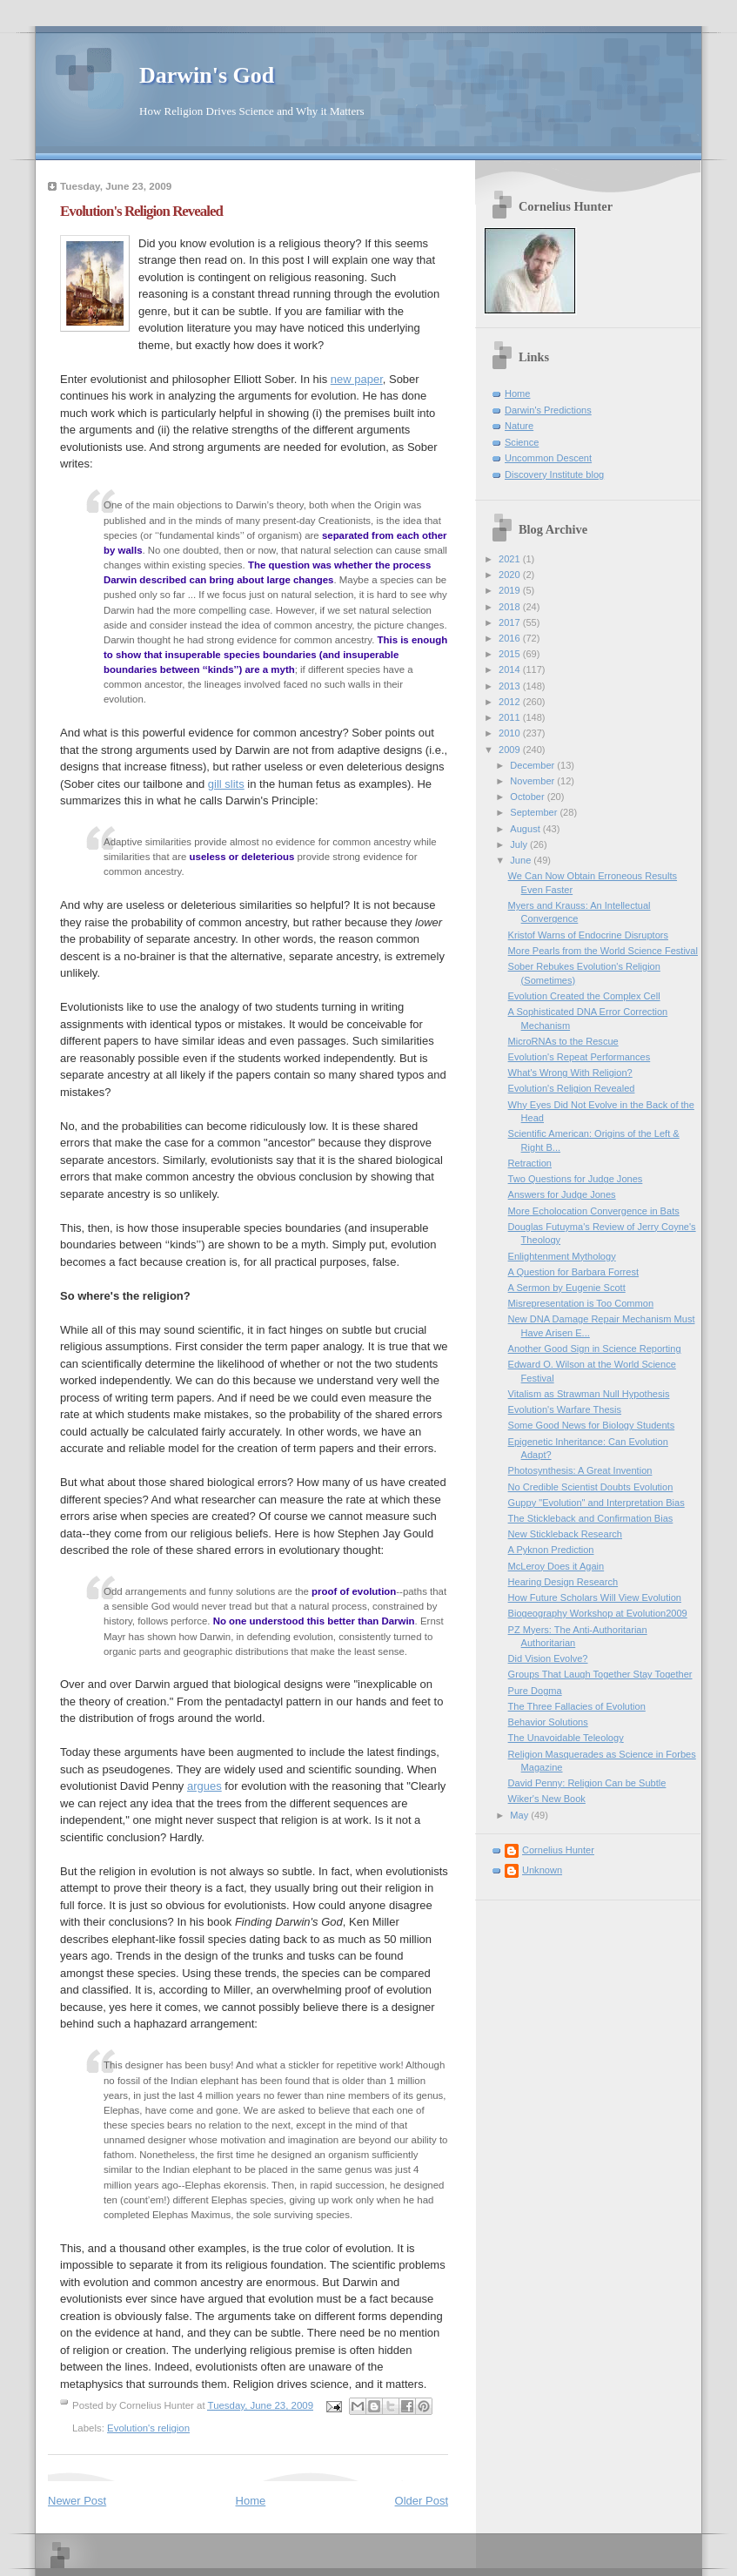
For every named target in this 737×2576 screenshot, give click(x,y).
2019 (511, 590)
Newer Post (77, 2500)
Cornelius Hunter (558, 1850)
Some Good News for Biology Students (591, 1425)
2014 (511, 669)
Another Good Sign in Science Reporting (594, 1348)
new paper (357, 379)
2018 (511, 607)
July (520, 844)
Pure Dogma (535, 1690)
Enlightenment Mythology (562, 1256)
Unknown (542, 1870)
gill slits (226, 783)
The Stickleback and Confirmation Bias (590, 1518)
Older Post (421, 2500)
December (533, 765)
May (520, 1815)
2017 (511, 622)
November (533, 781)
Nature (519, 425)
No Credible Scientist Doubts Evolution (590, 1487)
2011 (511, 717)
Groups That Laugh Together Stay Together (600, 1674)
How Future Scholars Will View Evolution (594, 1597)
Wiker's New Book (547, 1798)
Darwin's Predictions (548, 410)
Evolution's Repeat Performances (579, 1057)
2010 (511, 733)
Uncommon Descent (548, 458)
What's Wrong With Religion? (570, 1072)
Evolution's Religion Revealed (571, 1088)
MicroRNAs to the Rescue (563, 1041)
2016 (511, 638)
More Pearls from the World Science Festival (603, 950)
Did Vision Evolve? (548, 1658)
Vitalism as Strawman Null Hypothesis (589, 1394)
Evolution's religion (148, 2428)
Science (522, 442)
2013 (511, 686)
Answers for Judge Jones (562, 1194)
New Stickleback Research (565, 1534)
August (526, 829)
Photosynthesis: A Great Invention (580, 1470)
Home (251, 2500)
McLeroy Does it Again (556, 1566)
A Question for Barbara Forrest (573, 1272)
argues (204, 1785)
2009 (511, 749)
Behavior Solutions (548, 1722)
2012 (511, 701)
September (534, 812)
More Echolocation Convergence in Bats (594, 1211)
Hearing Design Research (563, 1582)
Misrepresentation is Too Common (580, 1303)
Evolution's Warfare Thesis (564, 1409)
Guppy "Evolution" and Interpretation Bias (596, 1502)
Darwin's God (206, 75)
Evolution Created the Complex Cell (584, 996)
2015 (511, 654)
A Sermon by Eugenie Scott (567, 1287)
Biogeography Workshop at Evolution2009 (597, 1613)
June (521, 860)
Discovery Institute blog (554, 474)
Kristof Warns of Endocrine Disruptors (588, 935)
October (528, 796)
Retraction (530, 1163)
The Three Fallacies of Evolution (577, 1706)
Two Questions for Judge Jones (575, 1179)
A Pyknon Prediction (551, 1549)
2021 (511, 559)
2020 (511, 574)
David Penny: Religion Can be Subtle (587, 1783)
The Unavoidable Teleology (566, 1737)
